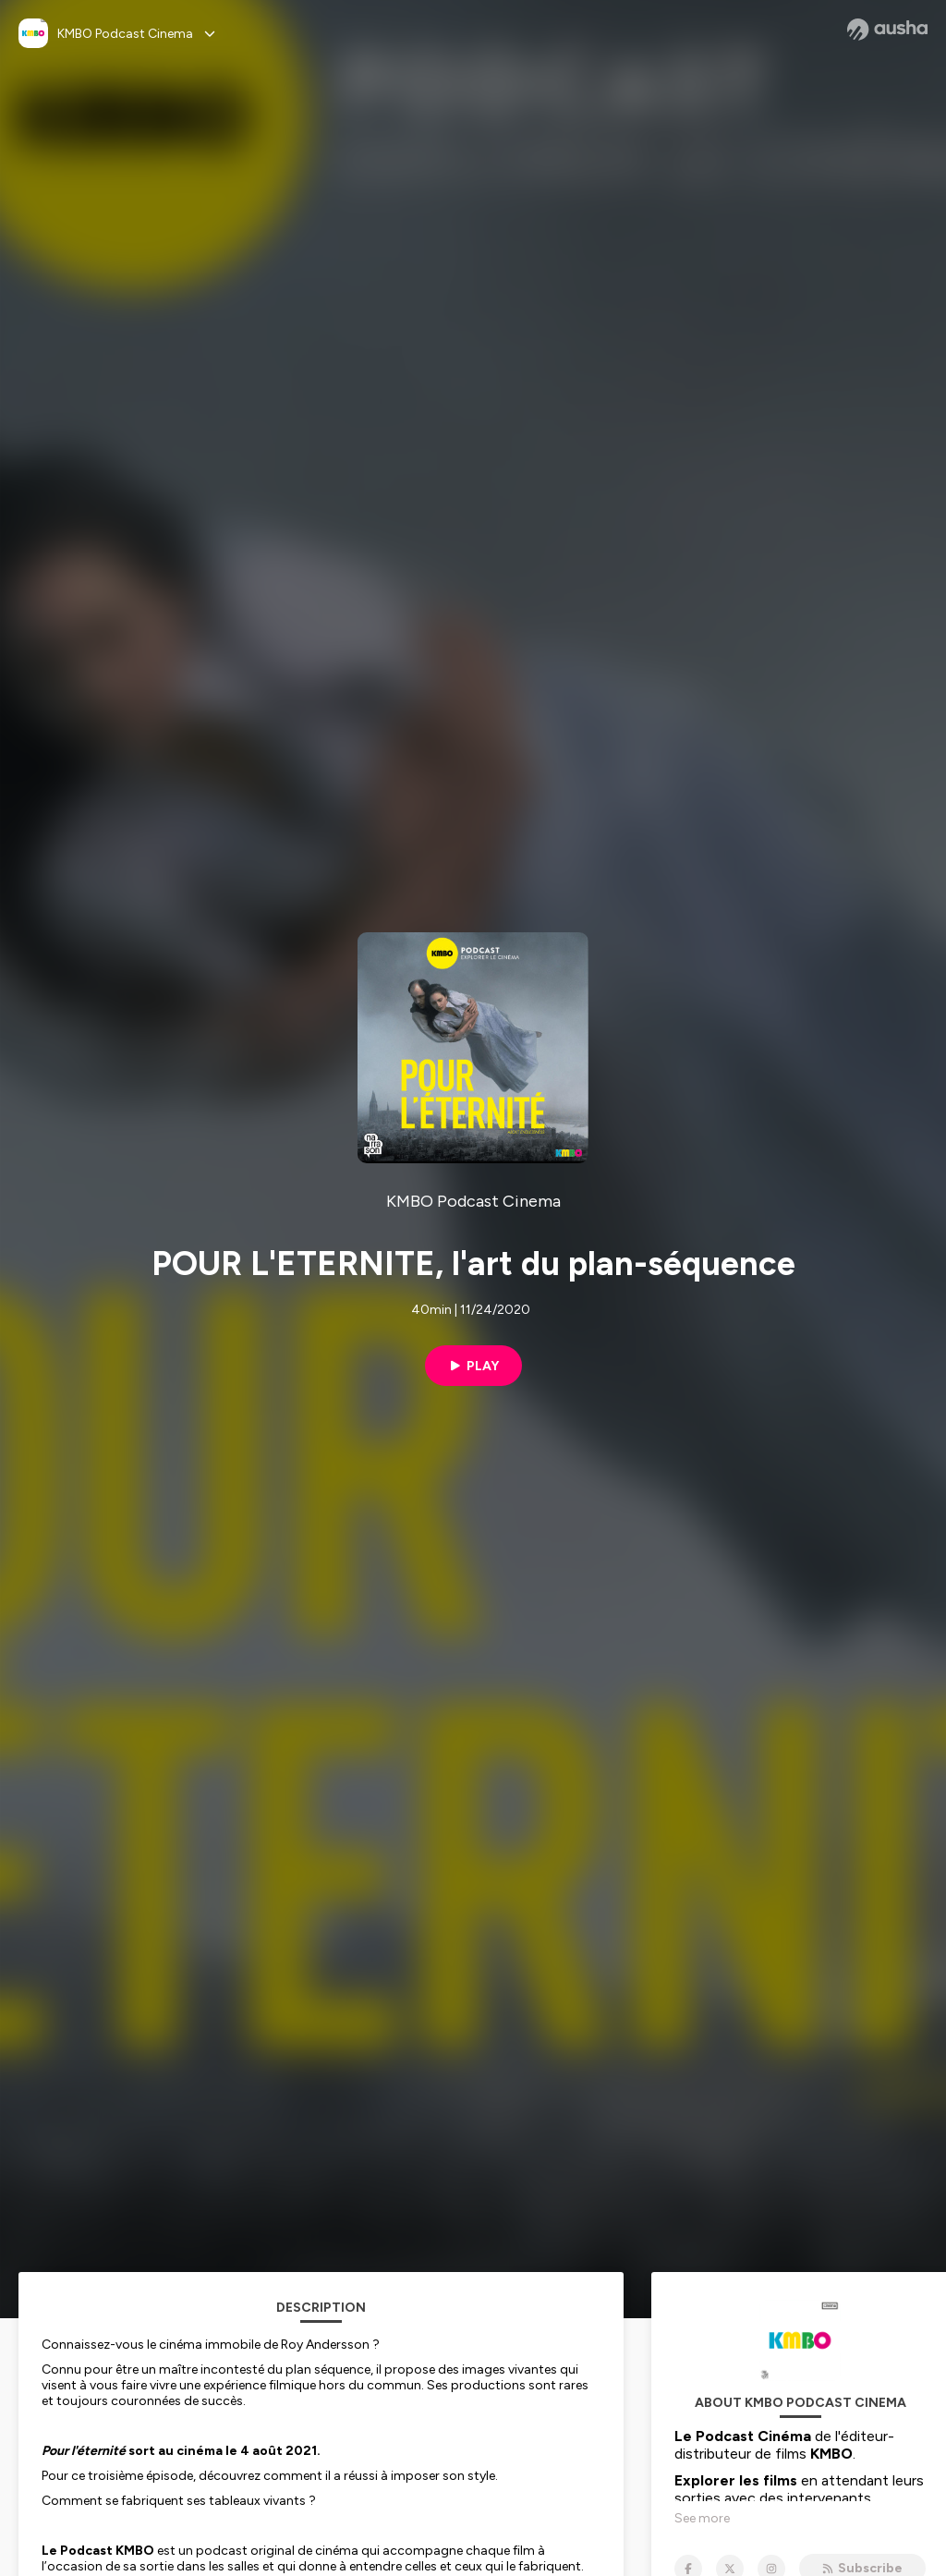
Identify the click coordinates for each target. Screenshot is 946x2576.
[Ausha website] (887, 29)
